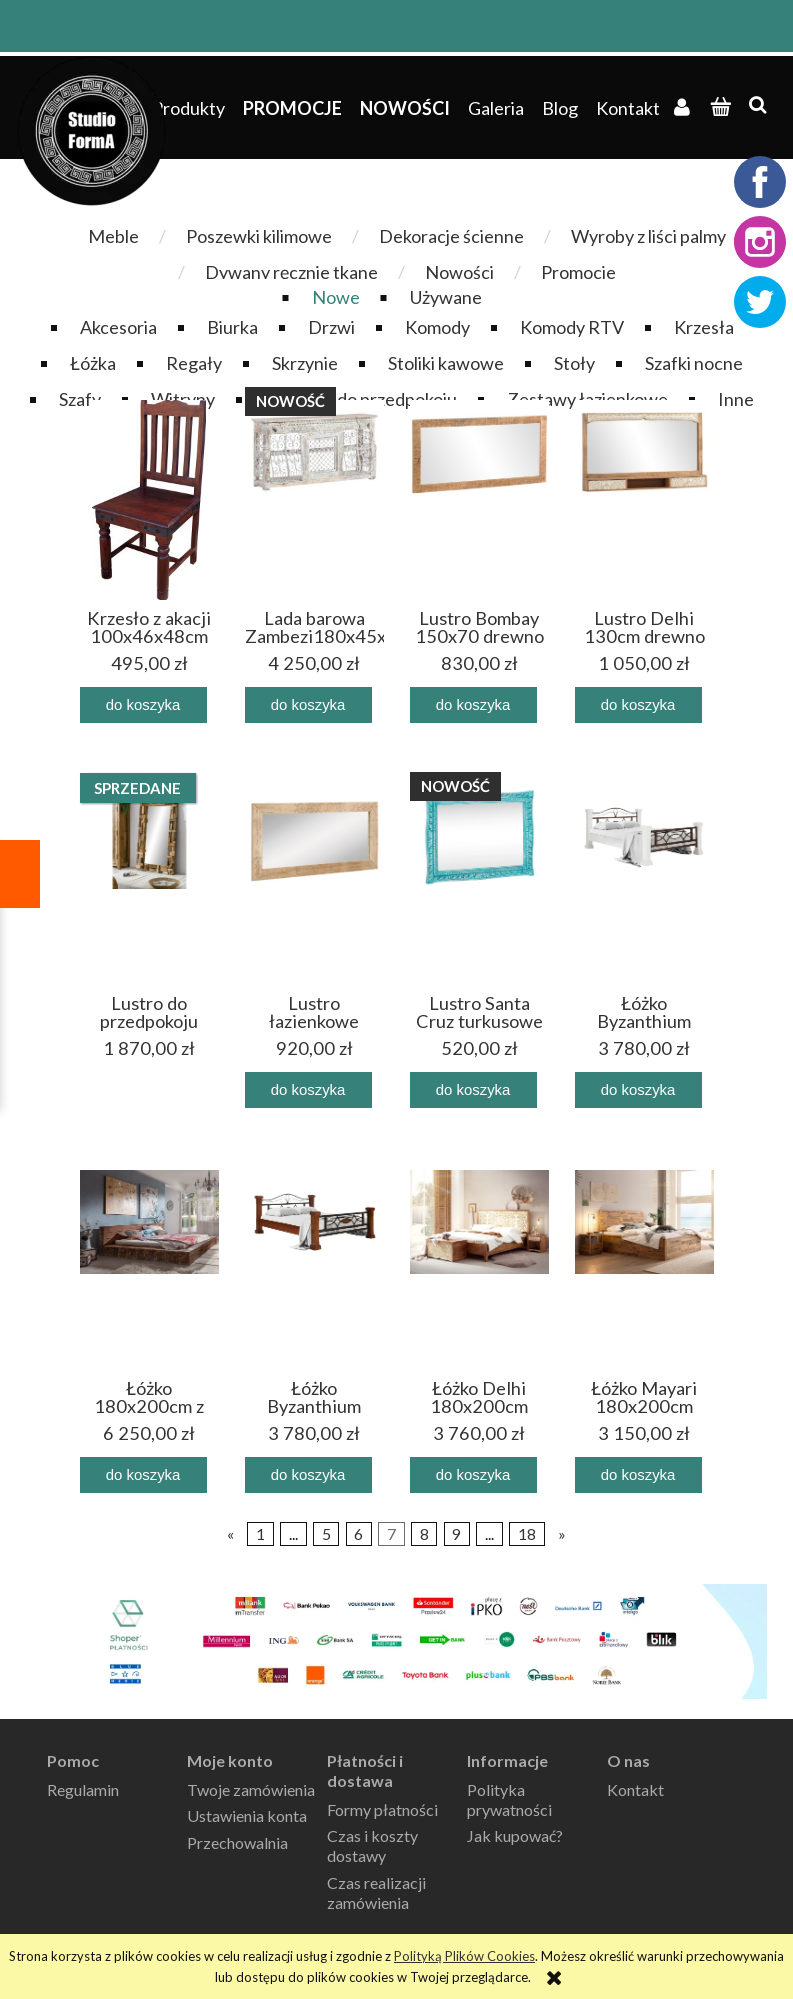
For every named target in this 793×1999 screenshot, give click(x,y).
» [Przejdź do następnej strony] (562, 1534)
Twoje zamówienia (251, 1789)
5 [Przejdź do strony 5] (326, 1534)
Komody (437, 327)
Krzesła (704, 327)
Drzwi (331, 327)
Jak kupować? (515, 1835)
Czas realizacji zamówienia (376, 1892)
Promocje (578, 272)
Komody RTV (572, 327)
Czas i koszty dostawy (372, 1845)
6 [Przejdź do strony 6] (358, 1534)
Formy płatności (382, 1809)
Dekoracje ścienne (451, 236)
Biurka (232, 327)
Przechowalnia (237, 1842)
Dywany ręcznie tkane (291, 272)
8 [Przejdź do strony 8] (424, 1534)
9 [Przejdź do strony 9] (456, 1534)
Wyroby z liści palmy (648, 236)
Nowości (459, 272)
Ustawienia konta (247, 1815)
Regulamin (83, 1789)
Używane (446, 297)
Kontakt (635, 1789)
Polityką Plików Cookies (464, 1956)
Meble (113, 236)
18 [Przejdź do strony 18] (527, 1534)
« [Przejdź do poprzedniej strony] (230, 1534)
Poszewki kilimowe (259, 236)
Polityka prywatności (509, 1799)
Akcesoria (118, 327)
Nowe (336, 297)
